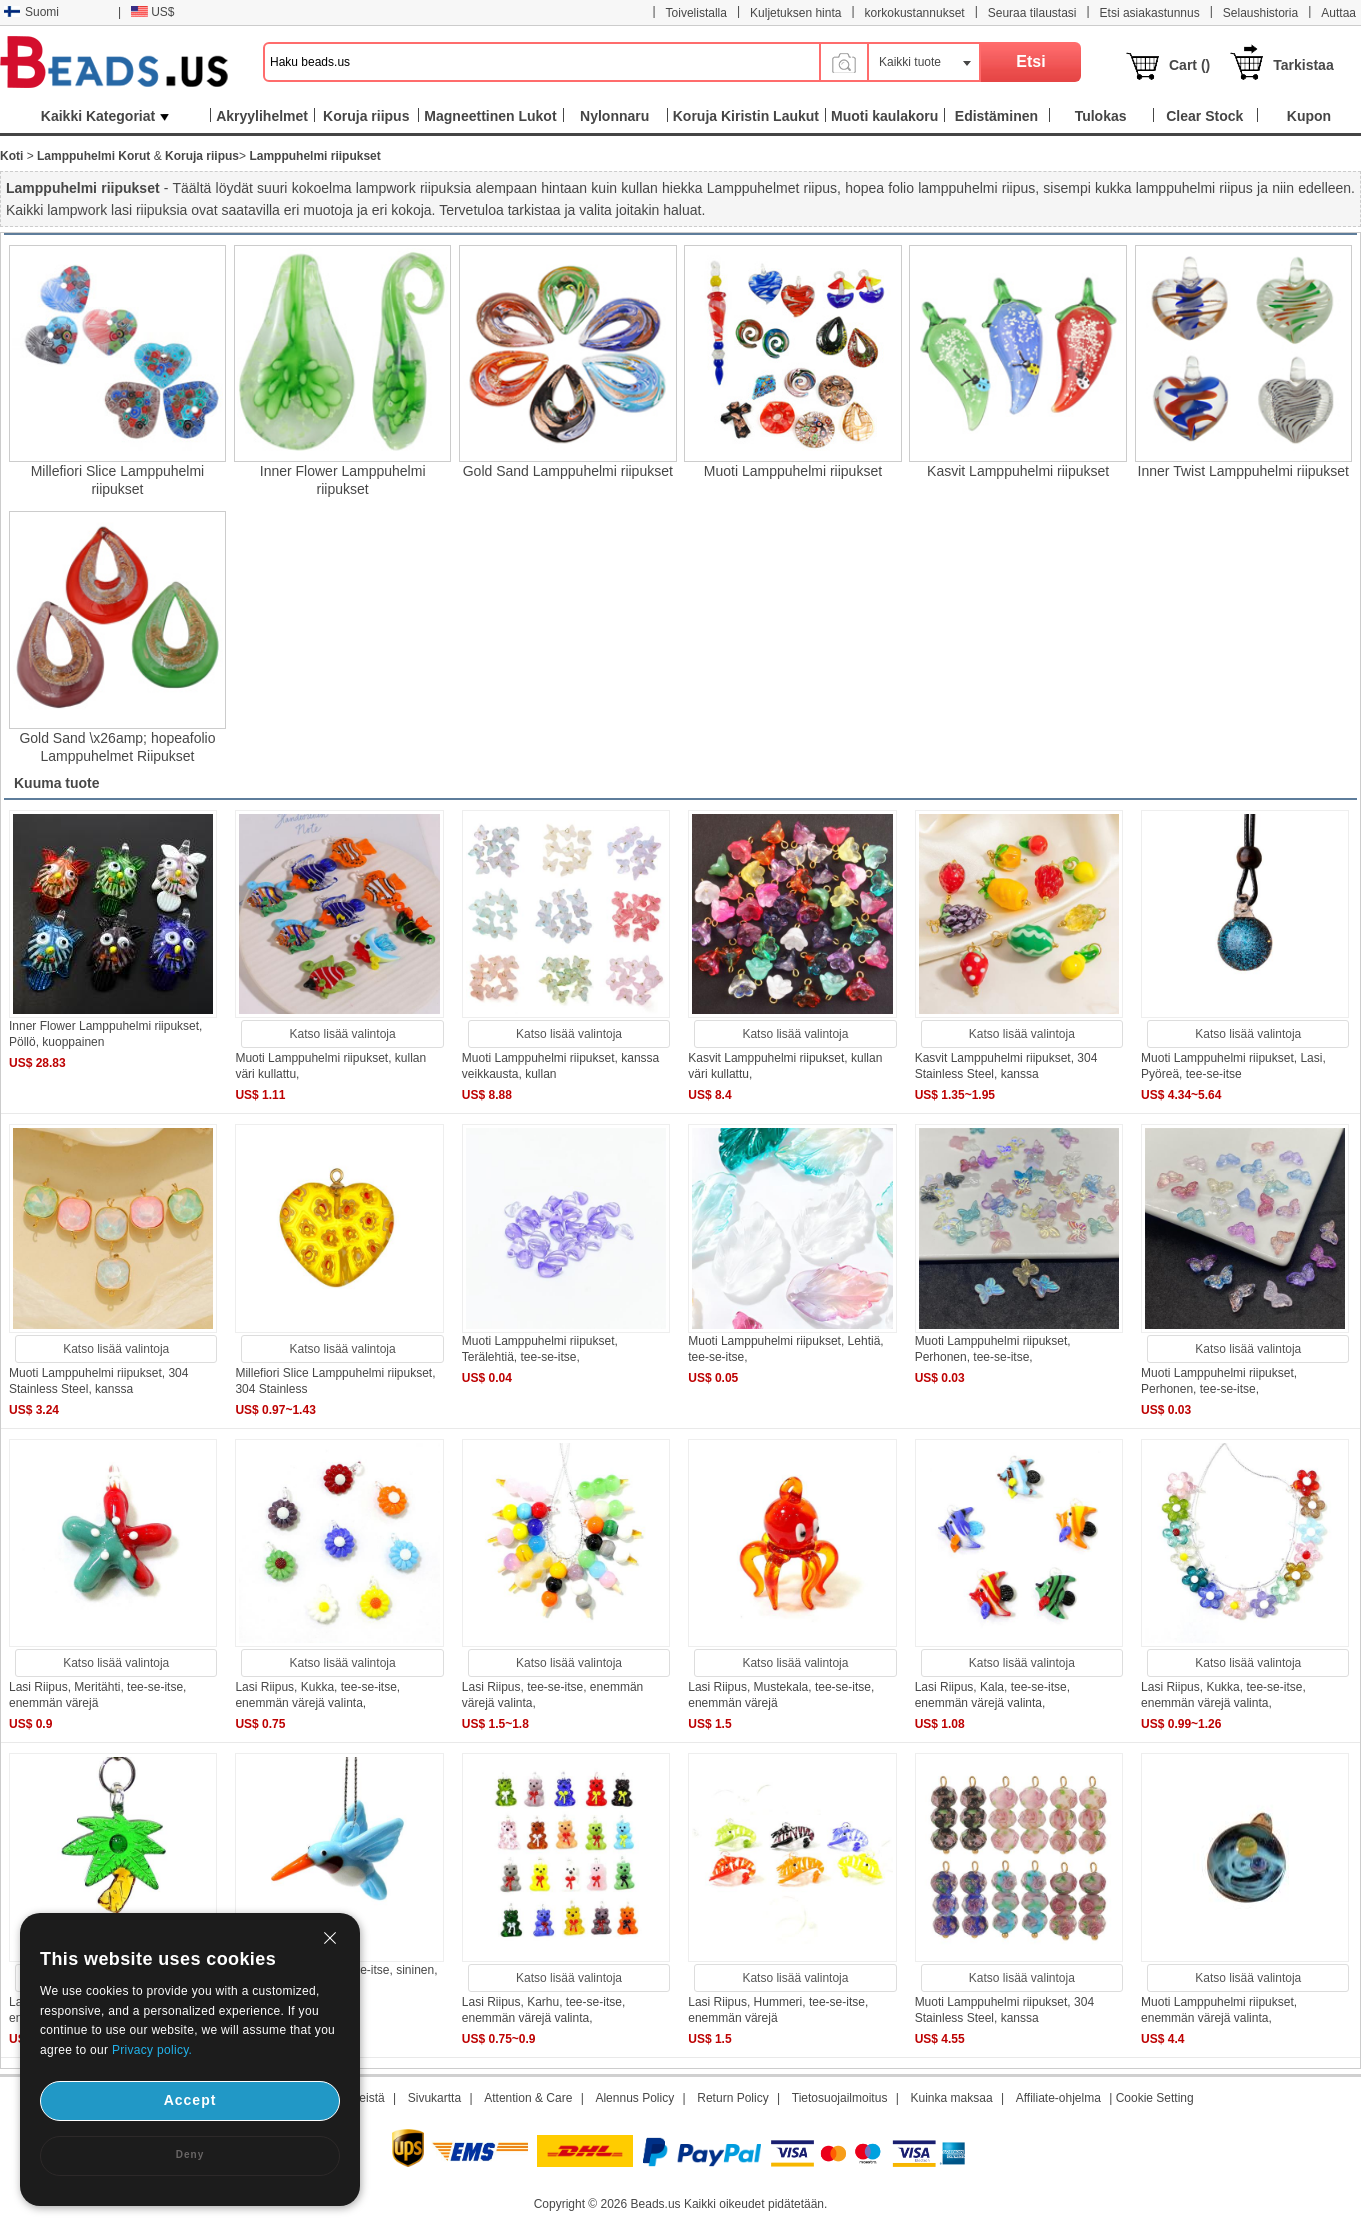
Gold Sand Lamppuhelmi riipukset (568, 471)
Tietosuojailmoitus (840, 2098)
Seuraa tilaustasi (1032, 13)
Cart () (1189, 65)
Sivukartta (434, 2098)
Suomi (31, 12)
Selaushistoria (1260, 13)
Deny (190, 2154)
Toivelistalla (696, 13)
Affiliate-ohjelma (1058, 2098)
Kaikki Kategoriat (105, 116)
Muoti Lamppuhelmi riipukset (793, 471)
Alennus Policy (634, 2098)
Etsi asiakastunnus (1150, 13)
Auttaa (1338, 13)
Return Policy (732, 2098)
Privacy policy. (152, 2050)
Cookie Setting (1155, 2098)
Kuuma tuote (57, 783)
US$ (152, 12)
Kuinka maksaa (952, 2098)
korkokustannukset (915, 13)
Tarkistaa (1303, 65)
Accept (190, 2100)
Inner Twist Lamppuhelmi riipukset (1243, 471)
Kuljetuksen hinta (795, 13)
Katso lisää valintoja (343, 1034)
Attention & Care (528, 2098)
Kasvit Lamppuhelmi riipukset (1018, 471)
